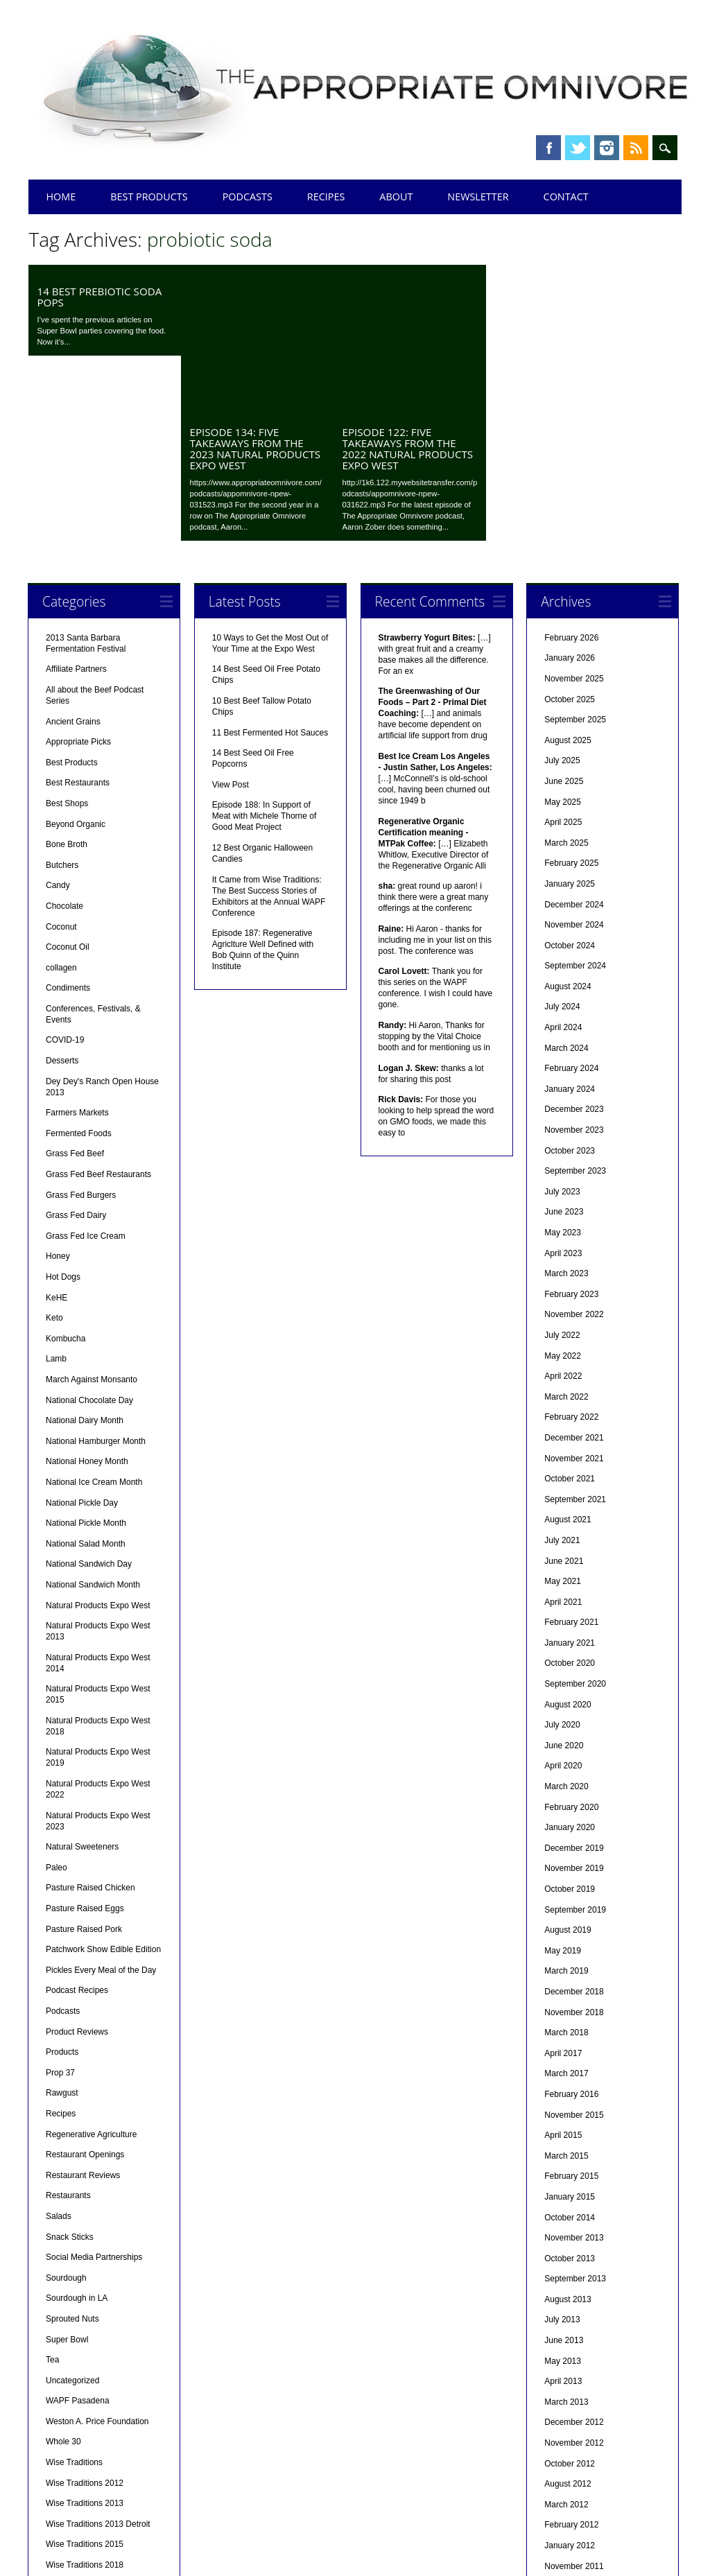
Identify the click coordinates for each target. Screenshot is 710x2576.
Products (62, 1911)
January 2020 (569, 1686)
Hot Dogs (63, 1136)
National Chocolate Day (89, 1259)
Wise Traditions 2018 (84, 2424)
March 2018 (566, 1892)
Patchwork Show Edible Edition (103, 1808)
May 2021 (562, 1440)
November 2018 (573, 1872)
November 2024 (573, 784)
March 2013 (566, 2261)
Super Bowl (67, 2199)
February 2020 (571, 1666)
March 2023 (566, 1133)
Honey (58, 1115)
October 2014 (569, 2077)
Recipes (326, 196)
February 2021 (571, 1481)
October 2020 (569, 1522)
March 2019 (566, 1830)
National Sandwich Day (89, 1423)
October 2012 (569, 2323)
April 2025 (563, 681)
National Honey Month (87, 1320)
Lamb (56, 1218)
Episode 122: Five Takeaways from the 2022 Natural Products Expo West (407, 307)
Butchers (62, 724)
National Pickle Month (86, 1382)
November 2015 (573, 1974)
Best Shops (67, 663)
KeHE (56, 1157)
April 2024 (563, 886)
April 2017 (563, 1912)
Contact (566, 196)
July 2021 (562, 1399)
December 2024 (573, 764)
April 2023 (563, 1112)
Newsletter (477, 196)
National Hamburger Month (96, 1300)
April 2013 (563, 2240)
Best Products (148, 196)
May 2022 (562, 1215)
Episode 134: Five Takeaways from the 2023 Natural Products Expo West (254, 307)
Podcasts (247, 196)
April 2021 (563, 1461)
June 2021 (563, 1420)
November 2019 (573, 1727)
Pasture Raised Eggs (85, 1768)
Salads (58, 2075)
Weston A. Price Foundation (97, 2281)
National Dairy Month (84, 1280)
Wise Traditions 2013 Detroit (98, 2383)
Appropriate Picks (78, 601)
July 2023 (562, 1051)
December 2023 (573, 968)
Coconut (61, 786)
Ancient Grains (73, 581)
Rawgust (62, 1952)
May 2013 (562, 2220)
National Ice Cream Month (94, 1341)
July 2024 (562, 866)
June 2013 (563, 2199)
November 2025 (573, 538)
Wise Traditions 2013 (84, 2362)
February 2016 (571, 1953)
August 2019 (567, 1789)
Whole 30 (63, 2301)
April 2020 (563, 1625)
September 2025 (575, 579)
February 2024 (571, 927)
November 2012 (573, 2302)
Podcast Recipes (77, 1849)
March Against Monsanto (91, 1239)
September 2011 (575, 2446)
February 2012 (571, 2384)
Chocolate (64, 765)
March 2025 (566, 702)
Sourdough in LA (76, 2157)
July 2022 (562, 1194)
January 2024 (569, 948)
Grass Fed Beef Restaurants (98, 1033)
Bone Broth (66, 703)
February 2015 (571, 2035)
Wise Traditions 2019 (84, 2445)
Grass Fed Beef (75, 1013)
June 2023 (563, 1071)
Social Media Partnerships (94, 2116)
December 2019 (573, 1707)
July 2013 (562, 2179)
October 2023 (569, 1010)
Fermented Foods (79, 993)
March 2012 (566, 2364)
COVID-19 (65, 899)
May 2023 (562, 1092)
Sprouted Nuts (72, 2178)
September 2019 (575, 1769)
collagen (61, 827)
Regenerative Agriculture (91, 1994)
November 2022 (573, 1173)
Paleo (56, 1727)
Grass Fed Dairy (76, 1074)
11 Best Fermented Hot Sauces (270, 592)
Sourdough (66, 2137)
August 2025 (567, 599)
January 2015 (569, 2056)
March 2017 (566, 1933)
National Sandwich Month (93, 1444)
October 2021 (569, 1338)
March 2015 (566, 2015)
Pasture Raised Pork (84, 1788)
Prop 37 (60, 1932)
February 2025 (571, 722)
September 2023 (575, 1030)
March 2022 (566, 1256)
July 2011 (562, 2486)
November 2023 (573, 989)
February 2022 (571, 1276)
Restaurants (68, 2055)
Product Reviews (77, 1891)
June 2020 (563, 1605)
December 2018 (573, 1851)
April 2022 (563, 1235)
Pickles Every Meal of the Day (101, 1829)
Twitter (577, 147)
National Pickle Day (82, 1362)
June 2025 (563, 640)
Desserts (62, 920)
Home (61, 196)
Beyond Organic (75, 683)
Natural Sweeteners (82, 1706)
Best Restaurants (78, 642)
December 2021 (573, 1297)
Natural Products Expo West (98, 1465)
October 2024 (569, 805)
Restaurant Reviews (83, 2034)
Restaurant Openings (85, 2014)
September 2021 (575, 1359)
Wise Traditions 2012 (84, 2342)
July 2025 (562, 620)
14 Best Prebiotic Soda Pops (99, 296)
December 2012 (573, 2281)
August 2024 (567, 846)
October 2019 (569, 1748)
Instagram (606, 147)
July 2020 (562, 1584)
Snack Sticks (70, 2096)
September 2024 (575, 825)
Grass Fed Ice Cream (85, 1095)
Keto (54, 1177)
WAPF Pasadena (78, 2260)
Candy (58, 744)
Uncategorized (72, 2240)
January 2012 (569, 2405)
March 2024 (566, 907)
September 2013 (575, 2138)
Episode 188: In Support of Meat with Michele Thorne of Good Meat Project (264, 675)
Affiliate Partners (76, 528)
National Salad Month (85, 1403)
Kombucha (65, 1198)
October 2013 (569, 2118)
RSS (635, 147)
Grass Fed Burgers (81, 1054)
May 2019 (562, 1810)
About (396, 196)
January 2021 (569, 1502)
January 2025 (569, 743)
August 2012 (567, 2343)
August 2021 (567, 1379)
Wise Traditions (74, 2321)
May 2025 (562, 661)
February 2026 (571, 497)
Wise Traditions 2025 (84, 2465)
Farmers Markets (77, 972)
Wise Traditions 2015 (84, 2403)
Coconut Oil (67, 806)
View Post (230, 644)
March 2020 (566, 1646)
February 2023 (571, 1153)
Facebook (548, 147)
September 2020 (575, 1543)
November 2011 (573, 2425)
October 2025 (569, 559)
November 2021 (573, 1318)
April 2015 (563, 1994)
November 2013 (573, 2097)
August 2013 (567, 2159)
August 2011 (567, 2466)
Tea (52, 2219)
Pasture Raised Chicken (90, 1747)
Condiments (68, 847)
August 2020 (567, 1564)
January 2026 (569, 517)
